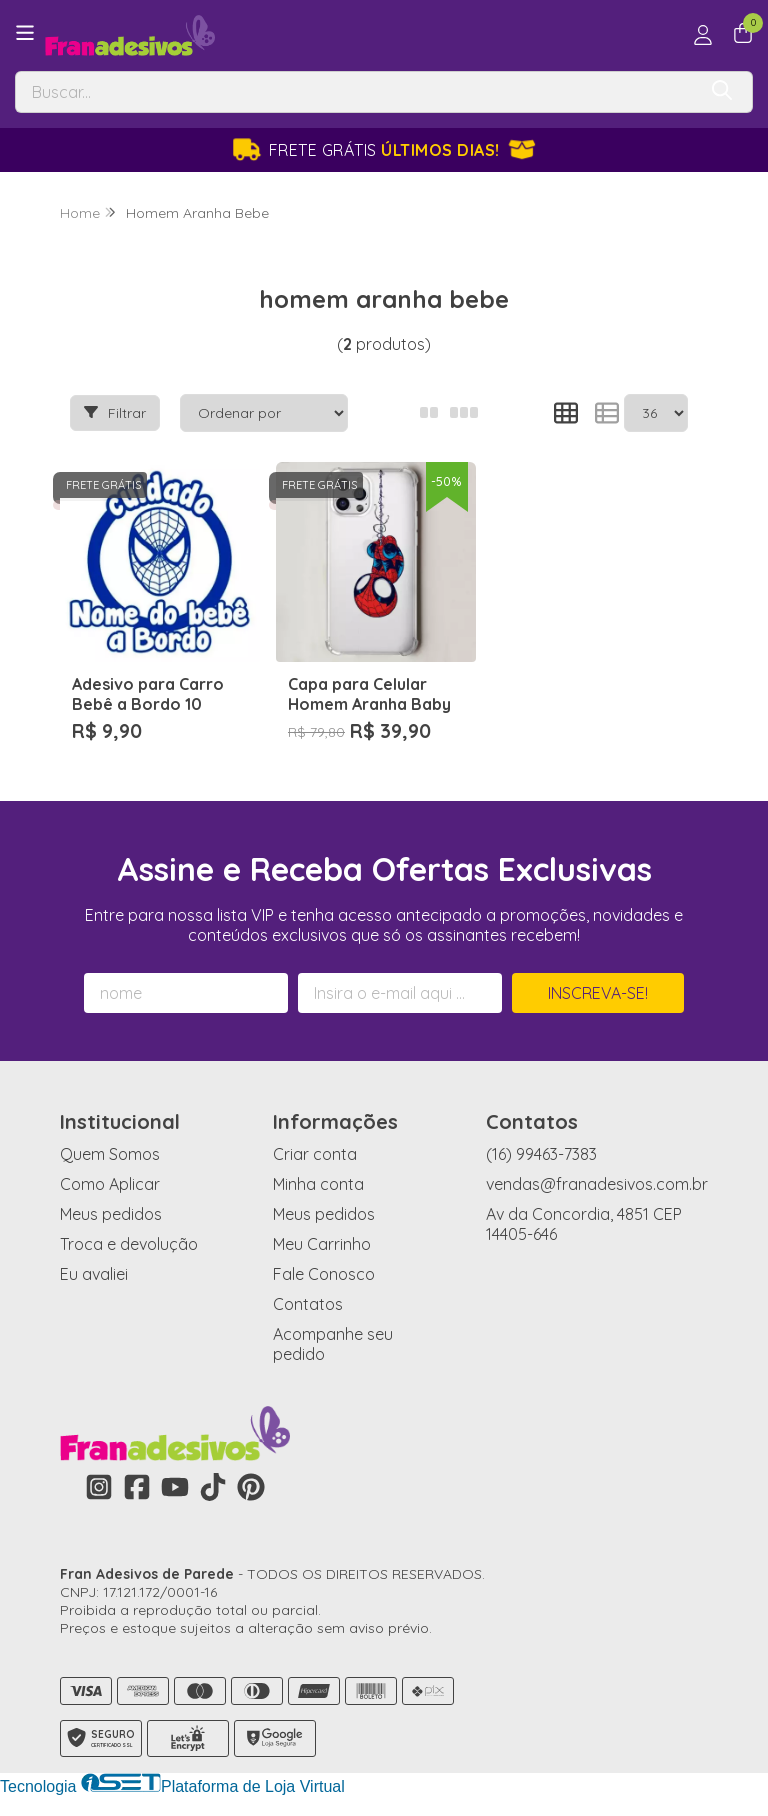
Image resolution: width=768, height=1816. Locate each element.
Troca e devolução (129, 1244)
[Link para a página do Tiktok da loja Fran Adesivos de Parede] (213, 1487)
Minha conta (318, 1184)
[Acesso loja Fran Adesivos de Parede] (703, 35)
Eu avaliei (94, 1274)
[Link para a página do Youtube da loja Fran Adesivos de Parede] (175, 1487)
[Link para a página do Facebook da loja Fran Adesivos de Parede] (137, 1487)
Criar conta (315, 1154)
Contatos (308, 1304)
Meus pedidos (111, 1214)
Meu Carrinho (322, 1244)
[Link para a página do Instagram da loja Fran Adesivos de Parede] (99, 1487)
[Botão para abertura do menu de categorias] (25, 33)
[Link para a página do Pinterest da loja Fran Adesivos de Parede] (251, 1487)
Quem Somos (110, 1154)
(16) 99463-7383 (541, 1154)
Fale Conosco (324, 1274)
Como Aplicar (110, 1184)
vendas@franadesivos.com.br (597, 1184)
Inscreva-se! (598, 993)
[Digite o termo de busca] (355, 92)
